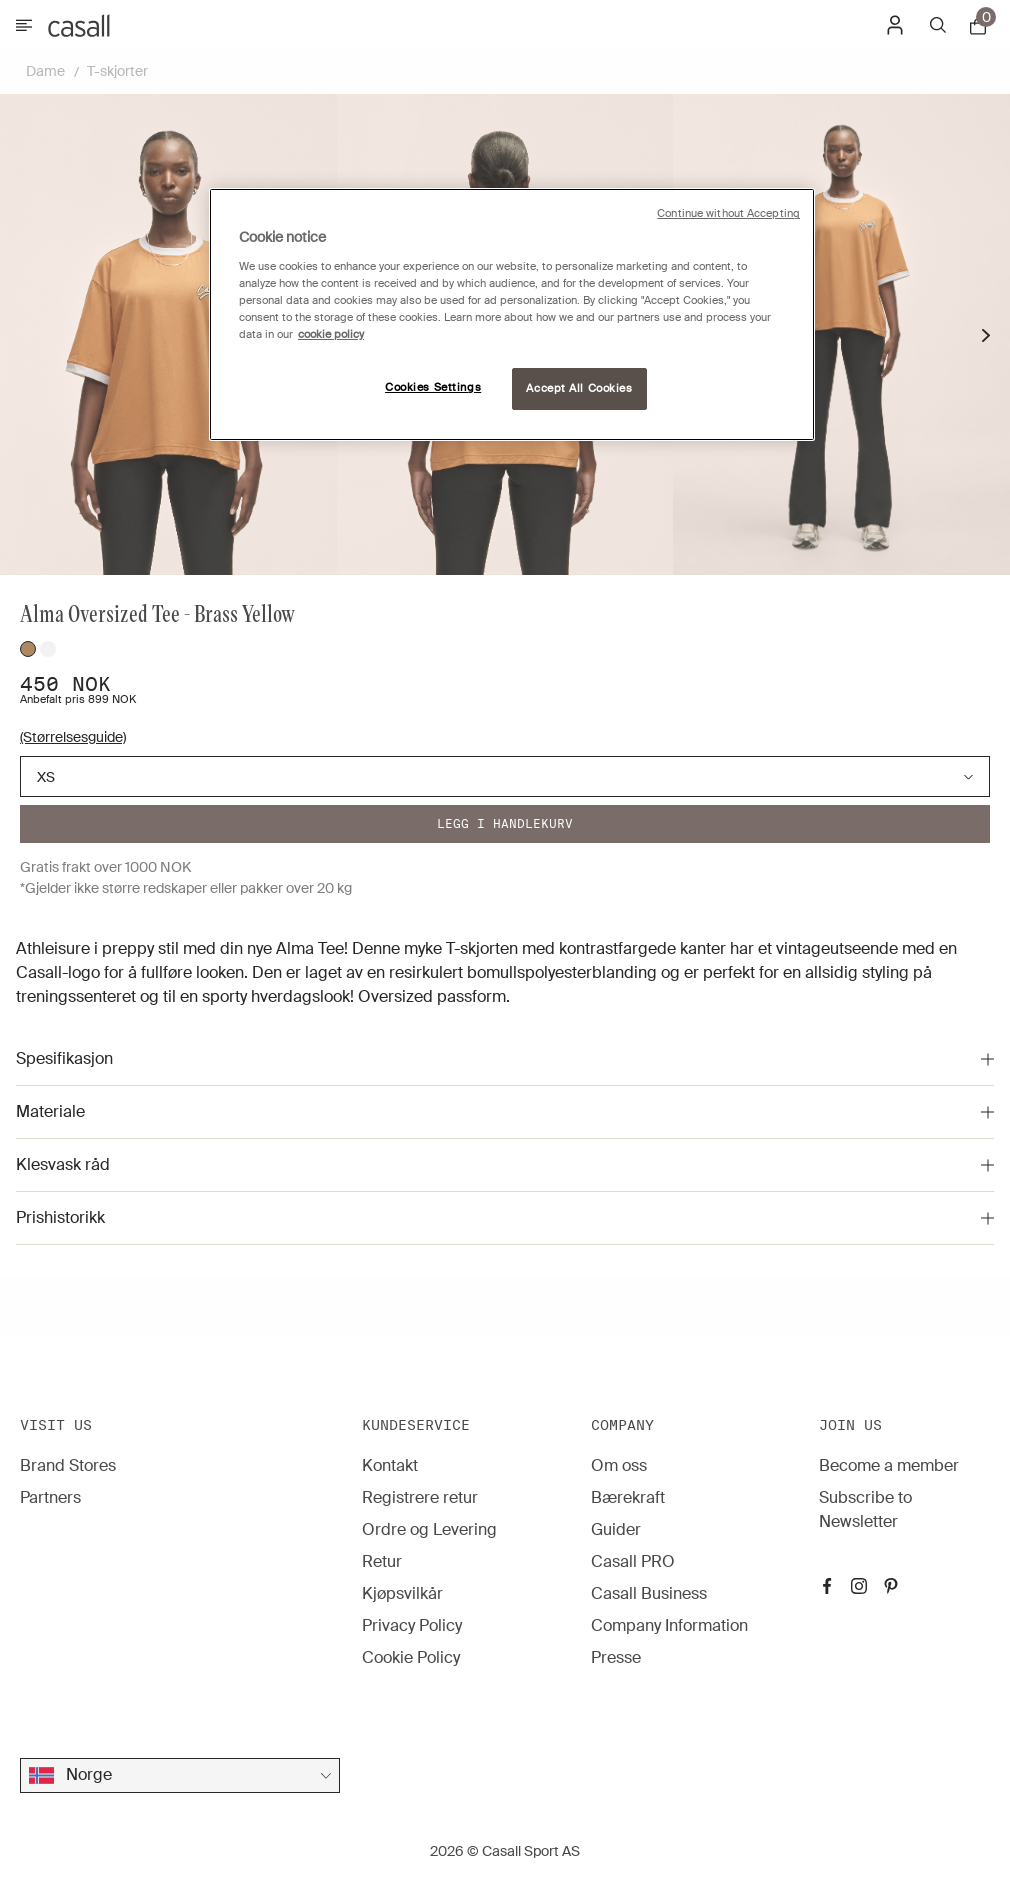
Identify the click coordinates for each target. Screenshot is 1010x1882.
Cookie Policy (411, 1657)
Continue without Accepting (728, 213)
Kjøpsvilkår (402, 1593)
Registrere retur (420, 1497)
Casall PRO (633, 1561)
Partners (50, 1497)
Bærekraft (628, 1497)
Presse (616, 1657)
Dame (45, 71)
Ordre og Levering (429, 1529)
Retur (382, 1561)
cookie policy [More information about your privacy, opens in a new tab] (331, 334)
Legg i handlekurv (505, 823)
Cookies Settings (433, 387)
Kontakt (390, 1465)
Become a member (889, 1465)
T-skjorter (117, 71)
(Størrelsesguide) (73, 737)
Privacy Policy (412, 1625)
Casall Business (649, 1593)
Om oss (619, 1465)
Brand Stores (68, 1465)
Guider (616, 1529)
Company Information (669, 1625)
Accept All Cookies (579, 388)
